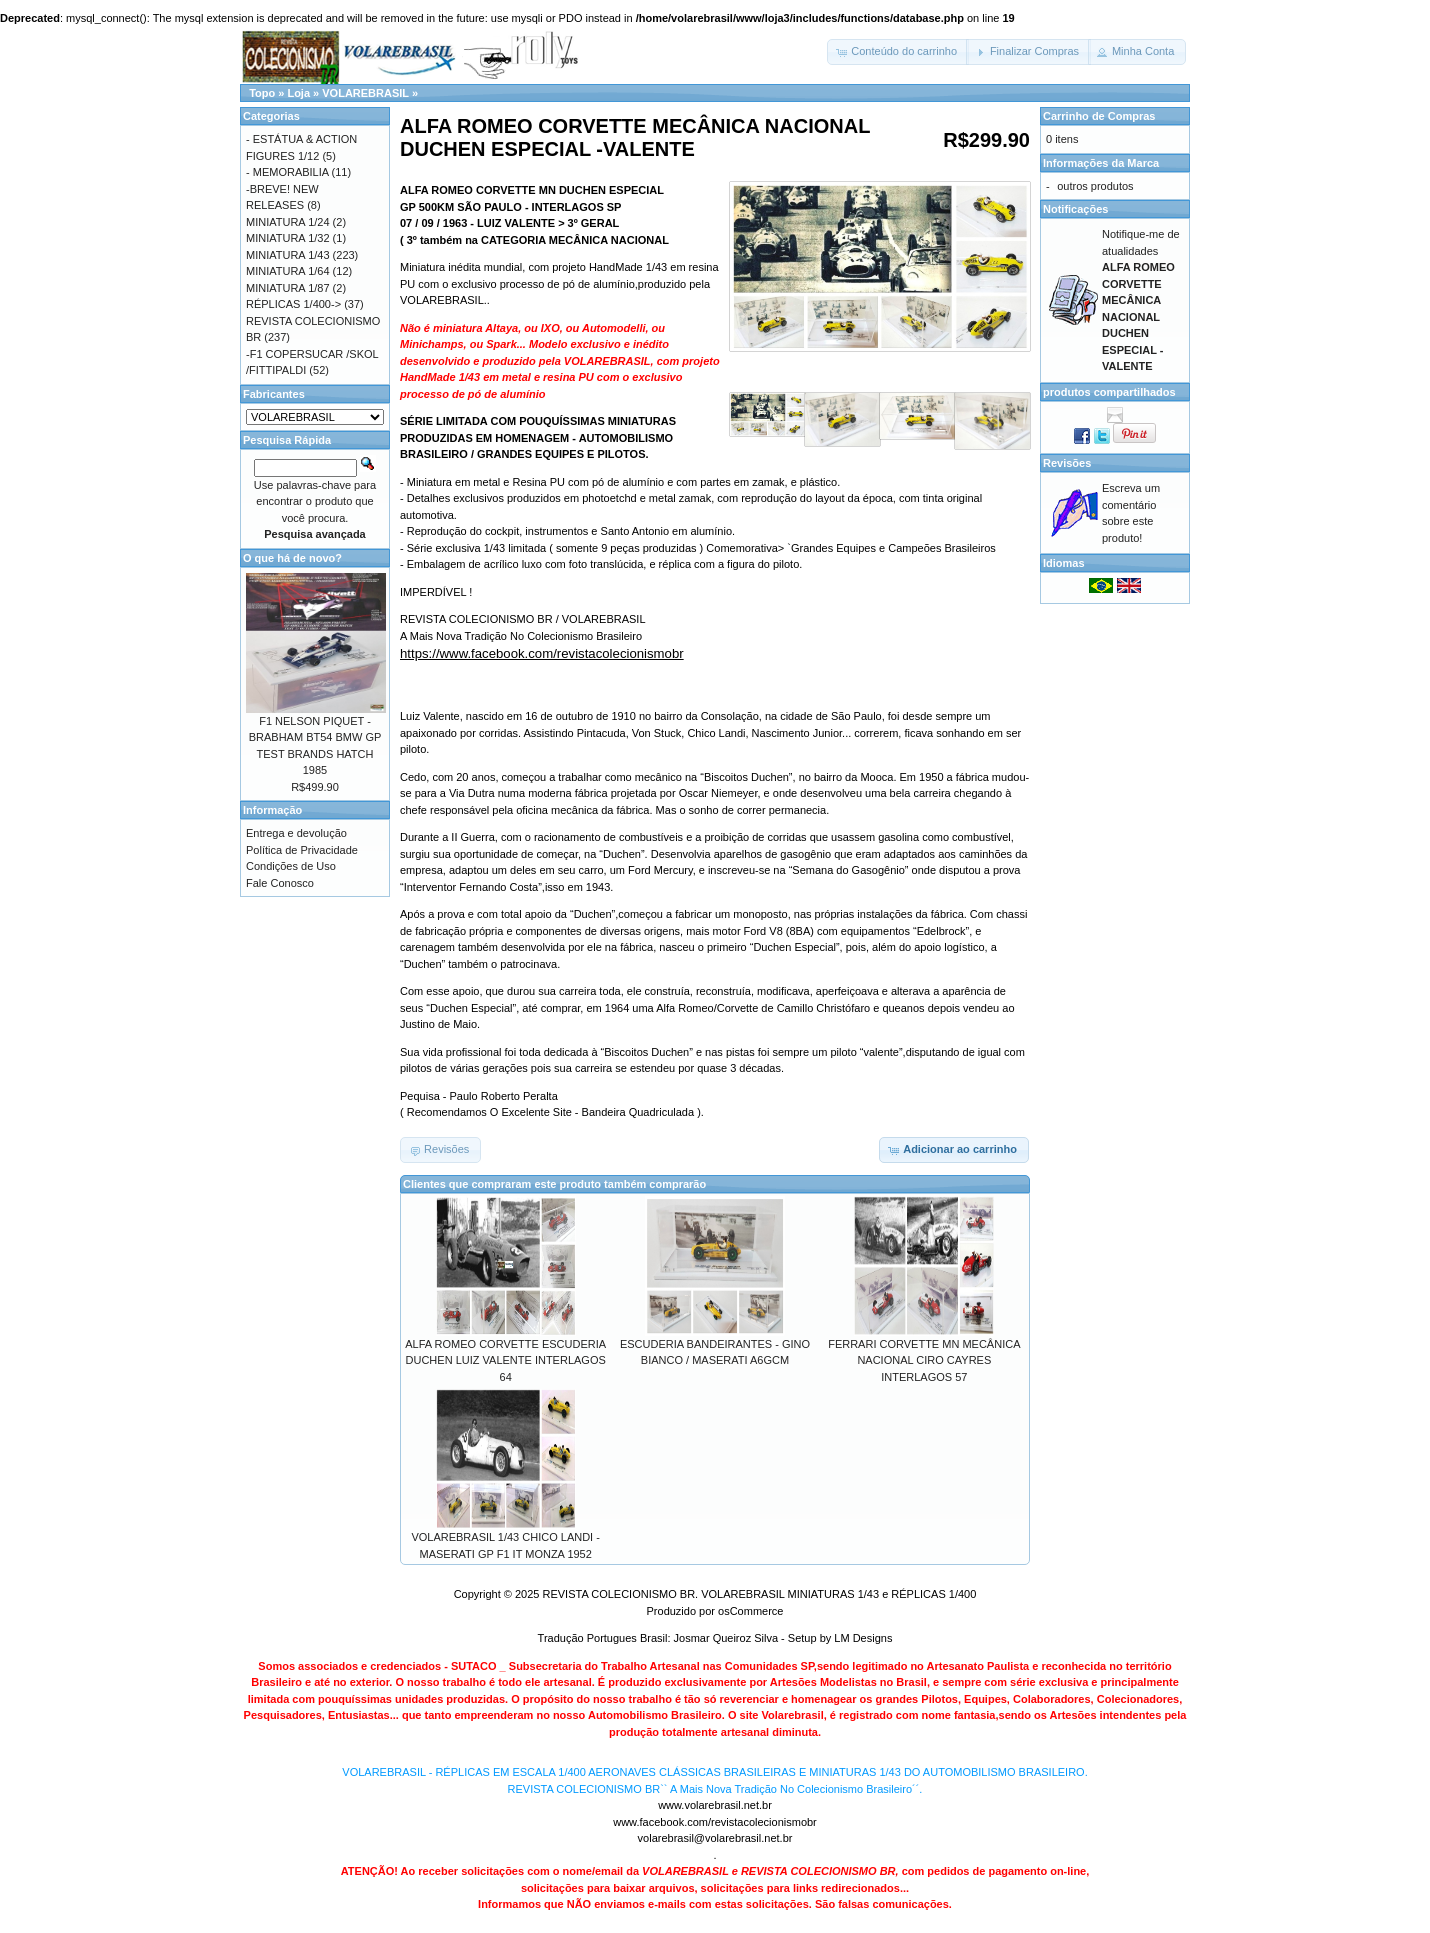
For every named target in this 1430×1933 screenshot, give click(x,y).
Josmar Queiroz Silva (726, 1638)
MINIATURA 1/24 (288, 222)
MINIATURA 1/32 (288, 238)
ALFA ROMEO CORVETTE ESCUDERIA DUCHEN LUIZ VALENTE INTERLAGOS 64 (505, 1360)
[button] (898, 52)
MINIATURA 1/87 (288, 288)
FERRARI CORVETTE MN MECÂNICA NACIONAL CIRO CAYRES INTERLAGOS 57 (924, 1360)
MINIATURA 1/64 (288, 271)
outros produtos (1095, 186)
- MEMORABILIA (287, 172)
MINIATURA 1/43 (288, 255)
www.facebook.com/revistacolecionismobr (715, 1822)
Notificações (1075, 209)
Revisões (1067, 463)
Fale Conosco (280, 883)
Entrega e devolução (296, 833)
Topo (262, 93)
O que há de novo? (292, 558)
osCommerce (750, 1611)
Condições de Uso (291, 866)
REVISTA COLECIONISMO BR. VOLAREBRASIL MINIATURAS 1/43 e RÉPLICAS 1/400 (759, 1594)
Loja (298, 93)
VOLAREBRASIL (365, 93)
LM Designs (863, 1638)
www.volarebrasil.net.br (715, 1805)
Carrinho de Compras (1099, 116)
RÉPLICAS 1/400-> (293, 304)
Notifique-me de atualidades (1141, 300)
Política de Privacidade (302, 850)
